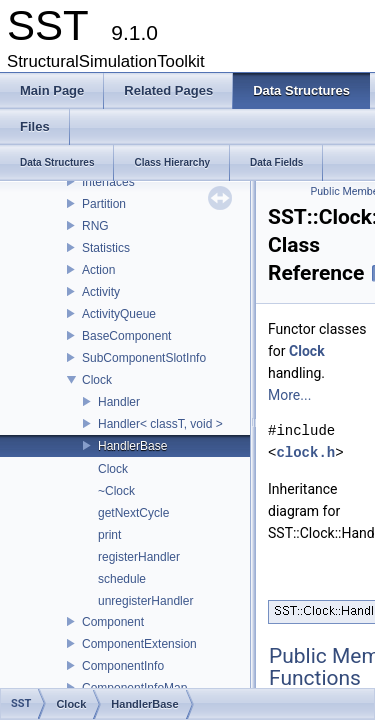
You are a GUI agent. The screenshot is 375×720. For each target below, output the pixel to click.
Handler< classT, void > (160, 424)
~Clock (116, 491)
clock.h (305, 452)
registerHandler (139, 557)
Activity (101, 292)
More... (289, 395)
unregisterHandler (145, 601)
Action (98, 270)
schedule (122, 579)
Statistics (106, 248)
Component (113, 622)
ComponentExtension (139, 644)
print (109, 535)
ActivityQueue (119, 314)
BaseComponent (126, 336)
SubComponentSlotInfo (144, 358)
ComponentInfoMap (134, 688)
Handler (119, 402)
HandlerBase (132, 446)
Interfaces (108, 182)
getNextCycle (133, 513)
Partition (104, 204)
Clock (97, 380)
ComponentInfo (123, 666)
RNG (95, 226)
